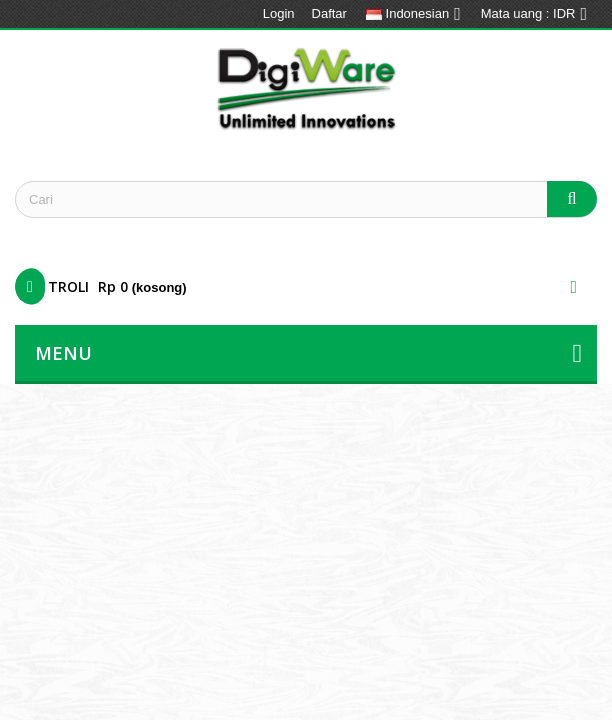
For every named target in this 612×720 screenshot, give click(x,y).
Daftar (329, 13)
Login (279, 13)
